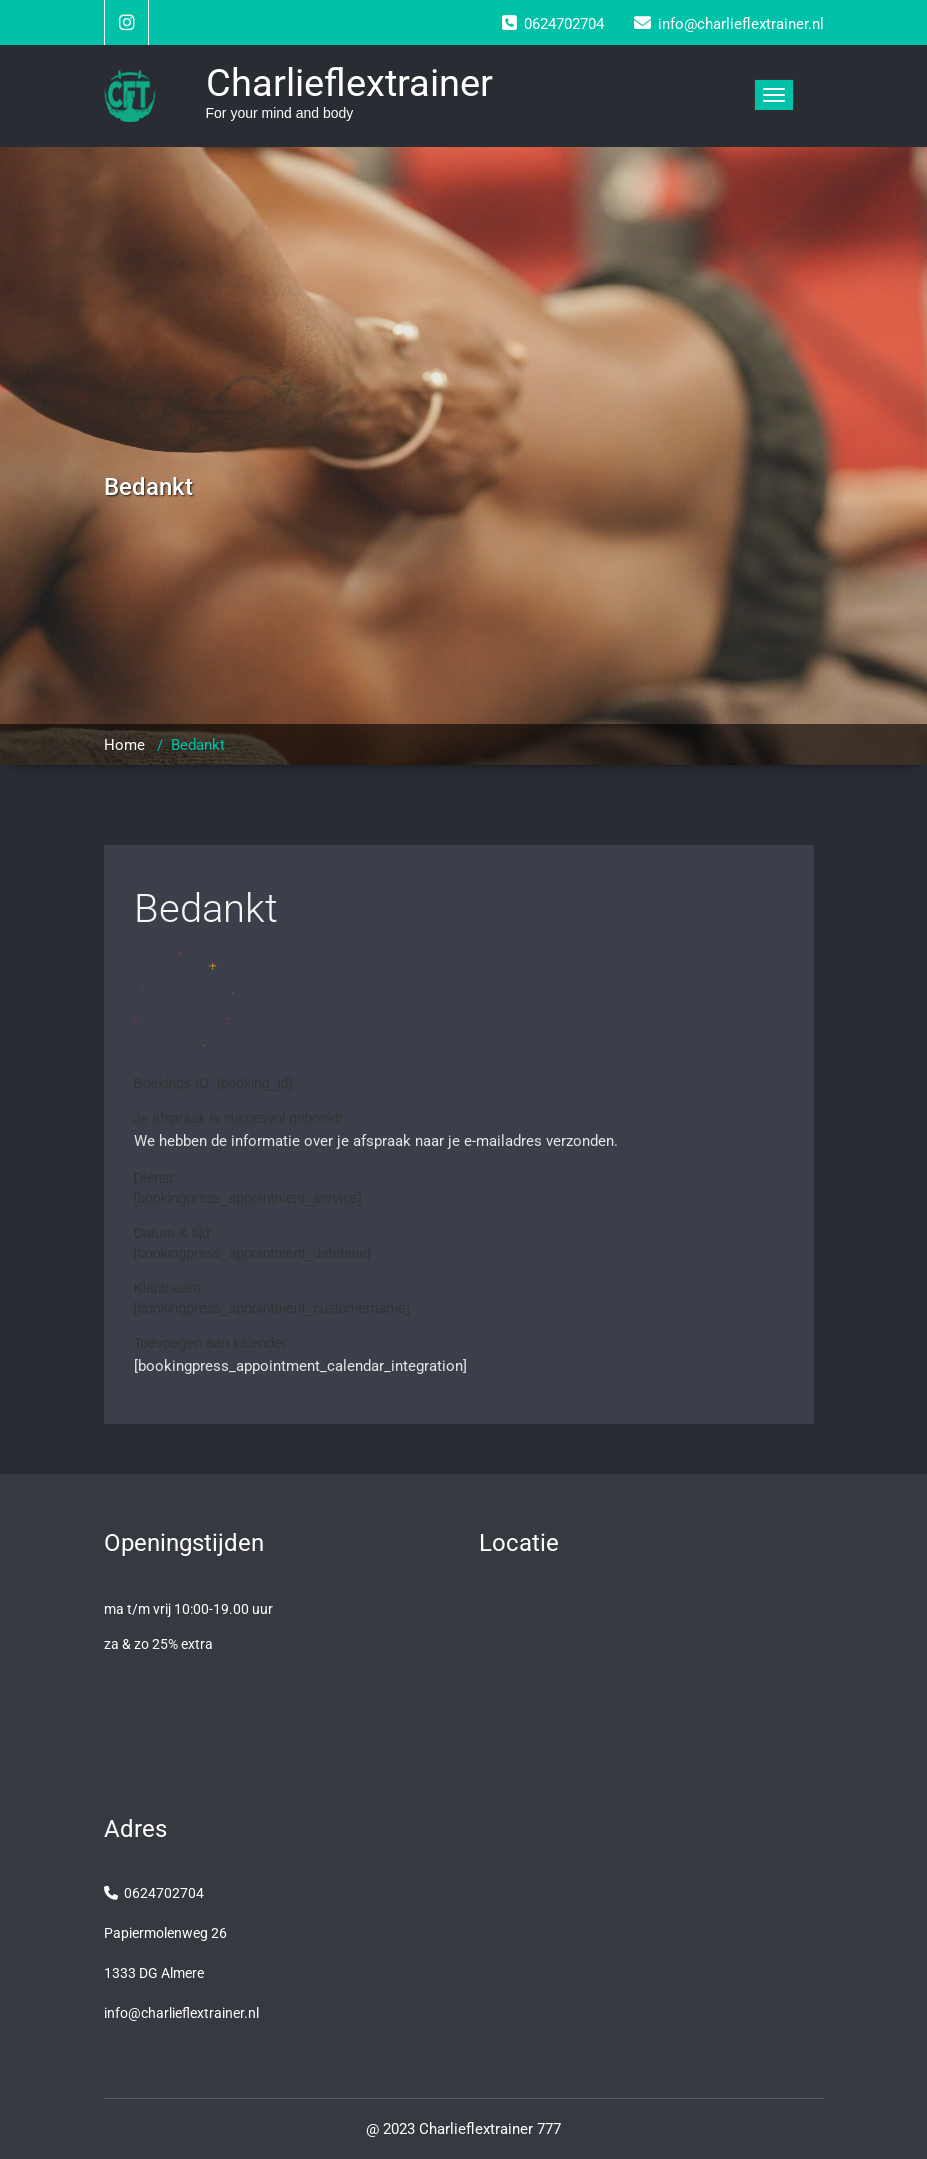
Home (124, 745)
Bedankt (206, 908)
